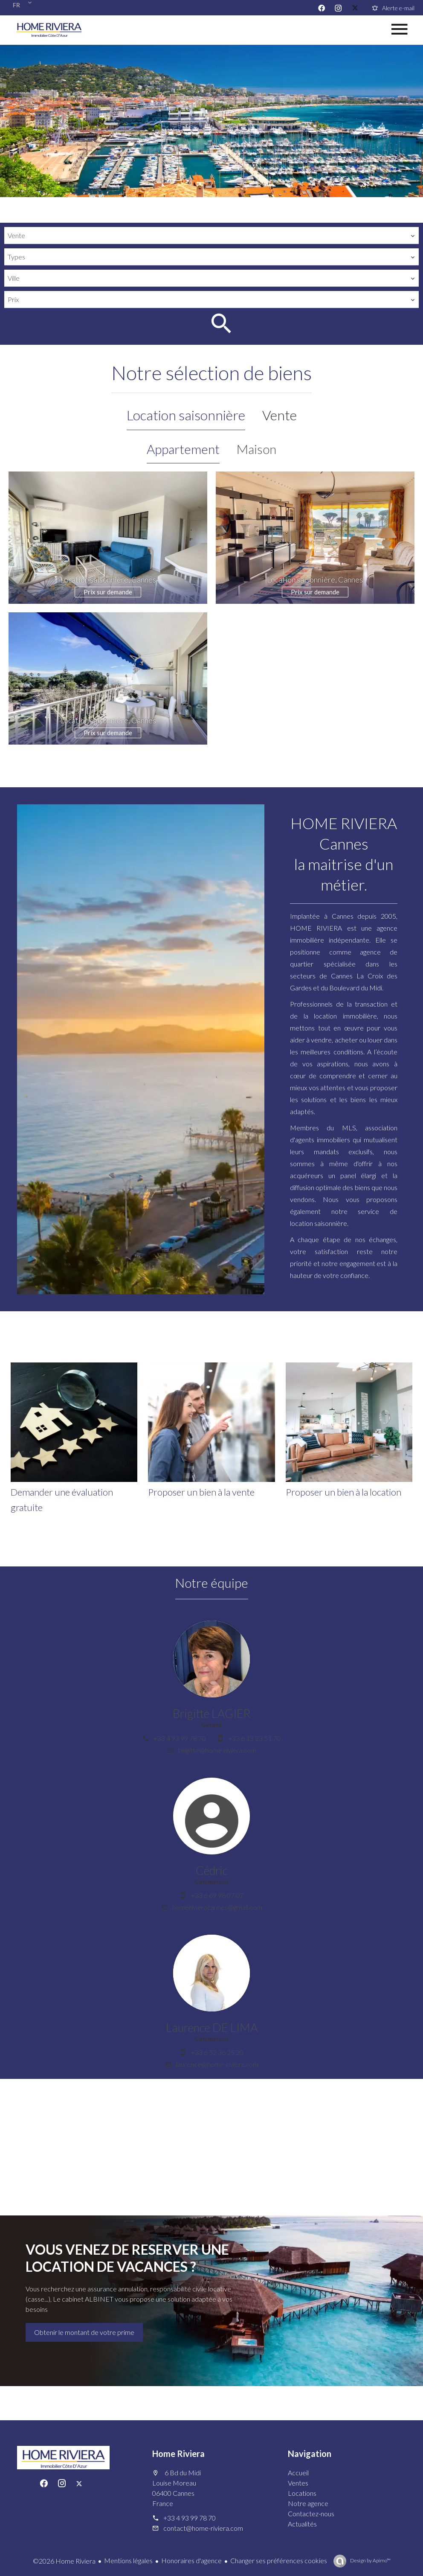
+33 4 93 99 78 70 (180, 1738)
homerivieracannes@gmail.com (217, 1907)
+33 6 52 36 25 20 (217, 2052)
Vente (279, 415)
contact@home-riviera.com (203, 2528)
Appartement (183, 449)
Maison (256, 449)
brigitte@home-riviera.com (217, 1750)
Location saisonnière (186, 415)
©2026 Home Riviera (64, 2561)
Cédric (212, 1870)
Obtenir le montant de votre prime (84, 2332)
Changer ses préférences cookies (278, 2560)
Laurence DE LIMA (212, 2027)
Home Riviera (178, 2453)
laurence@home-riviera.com (217, 2064)
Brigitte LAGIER (211, 1713)
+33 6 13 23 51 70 (254, 1738)
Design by (370, 2560)
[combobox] (211, 235)
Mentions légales (128, 2560)
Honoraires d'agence (191, 2560)
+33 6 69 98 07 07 (217, 1895)
